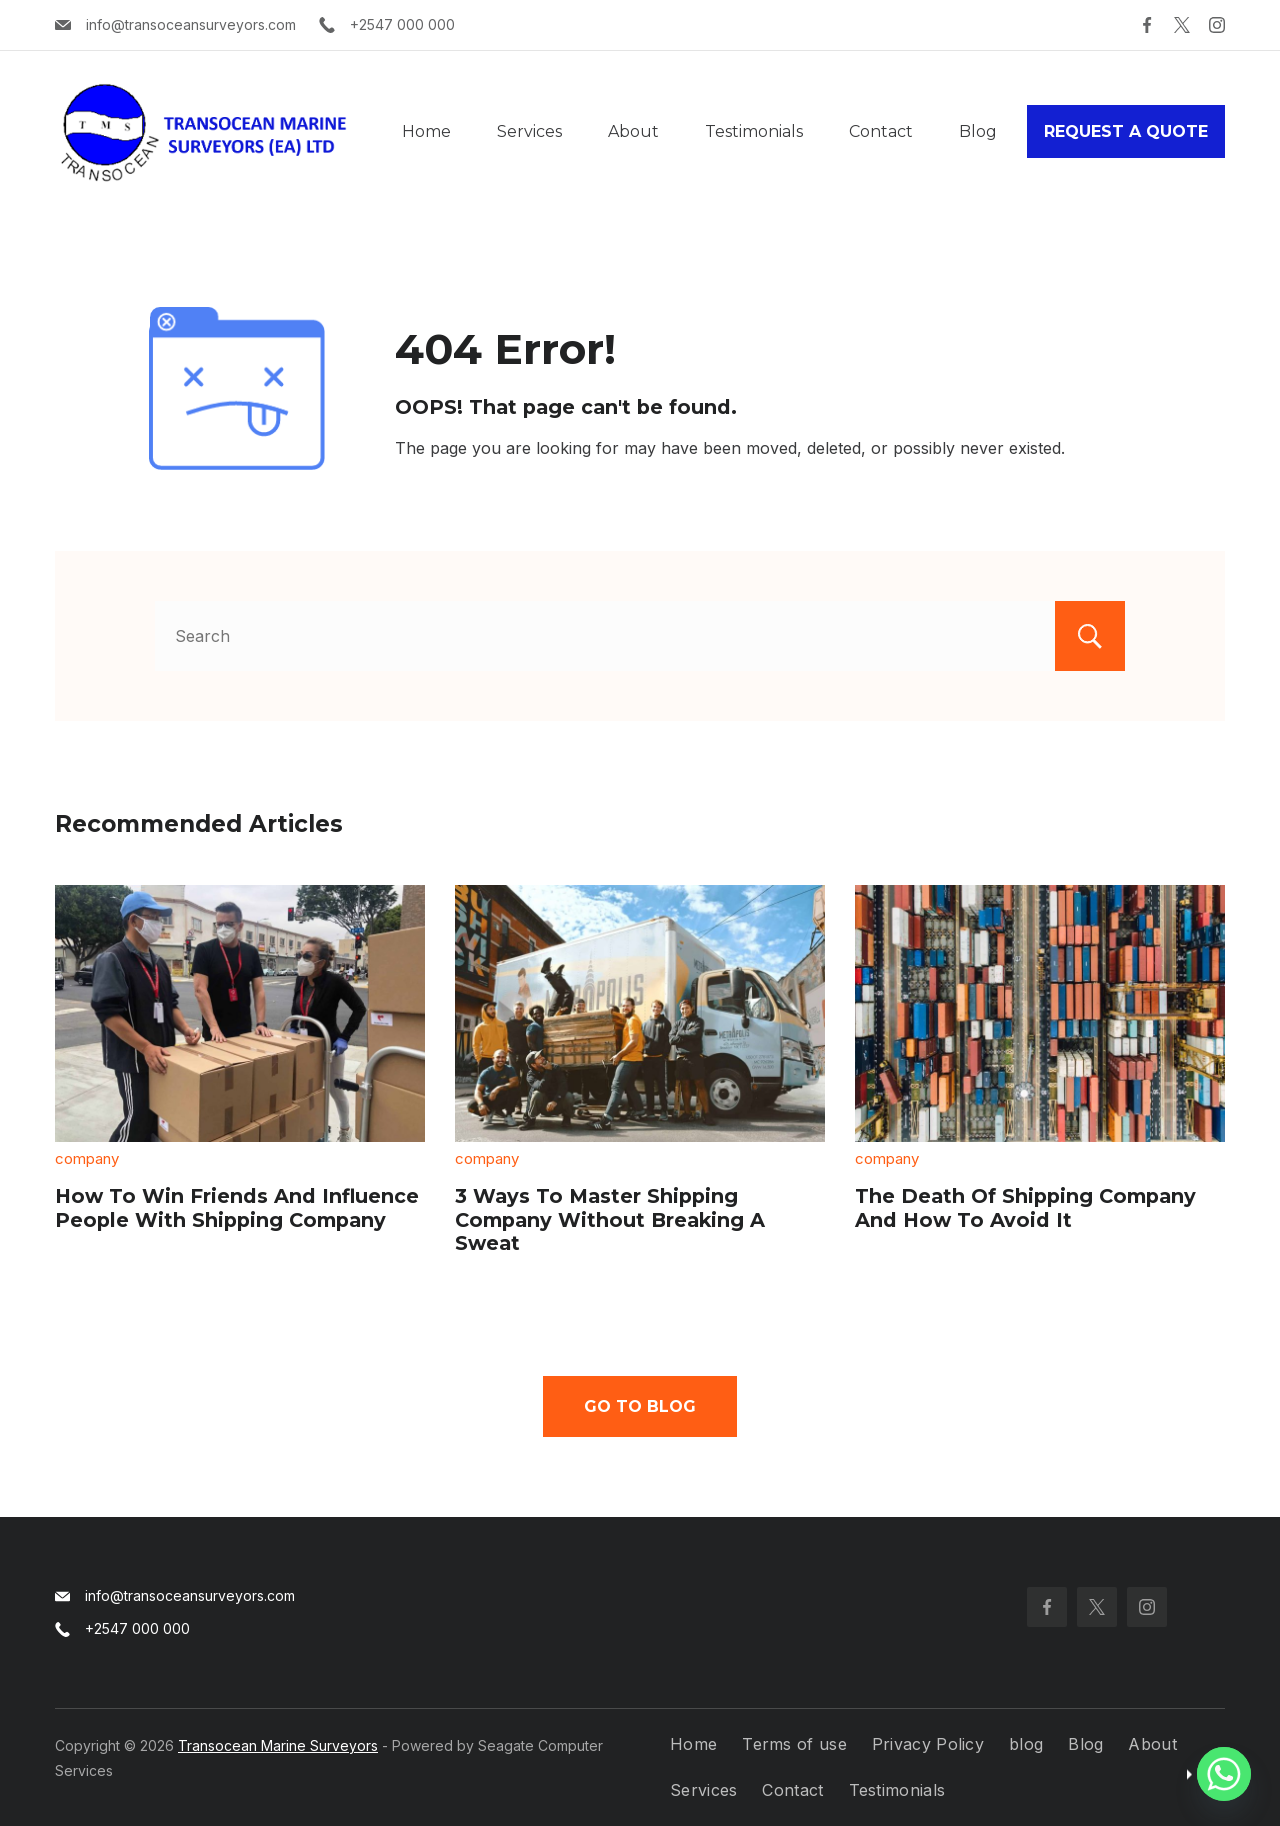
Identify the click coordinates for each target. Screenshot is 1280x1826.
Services (529, 131)
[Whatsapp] (1224, 1774)
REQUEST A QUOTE (1126, 131)
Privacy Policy (928, 1744)
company (87, 1158)
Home (426, 131)
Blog (978, 131)
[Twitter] (1182, 25)
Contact (881, 131)
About (633, 131)
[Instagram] (1217, 25)
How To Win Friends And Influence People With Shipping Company (237, 1208)
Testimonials (754, 131)
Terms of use (794, 1744)
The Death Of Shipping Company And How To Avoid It (1025, 1208)
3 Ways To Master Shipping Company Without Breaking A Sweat (610, 1219)
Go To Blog (640, 1406)
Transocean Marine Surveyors (278, 1745)
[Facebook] (1147, 25)
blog (1026, 1744)
